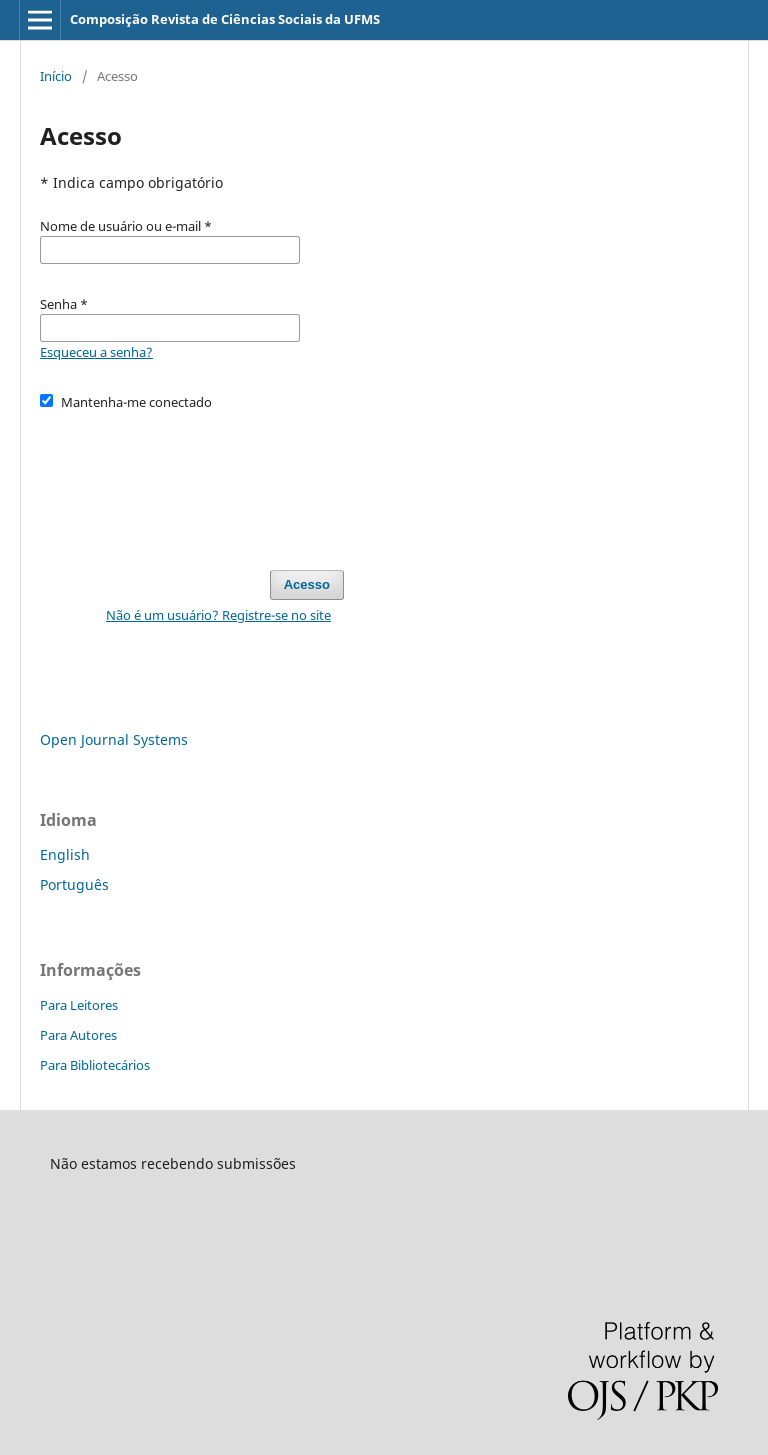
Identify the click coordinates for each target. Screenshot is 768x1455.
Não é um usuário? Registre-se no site (218, 615)
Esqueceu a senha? (96, 352)
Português (74, 884)
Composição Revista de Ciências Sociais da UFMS (225, 19)
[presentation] (192, 481)
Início (56, 76)
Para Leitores (79, 1005)
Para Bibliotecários (95, 1065)
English (65, 854)
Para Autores (78, 1035)
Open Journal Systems (114, 739)
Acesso (307, 584)
